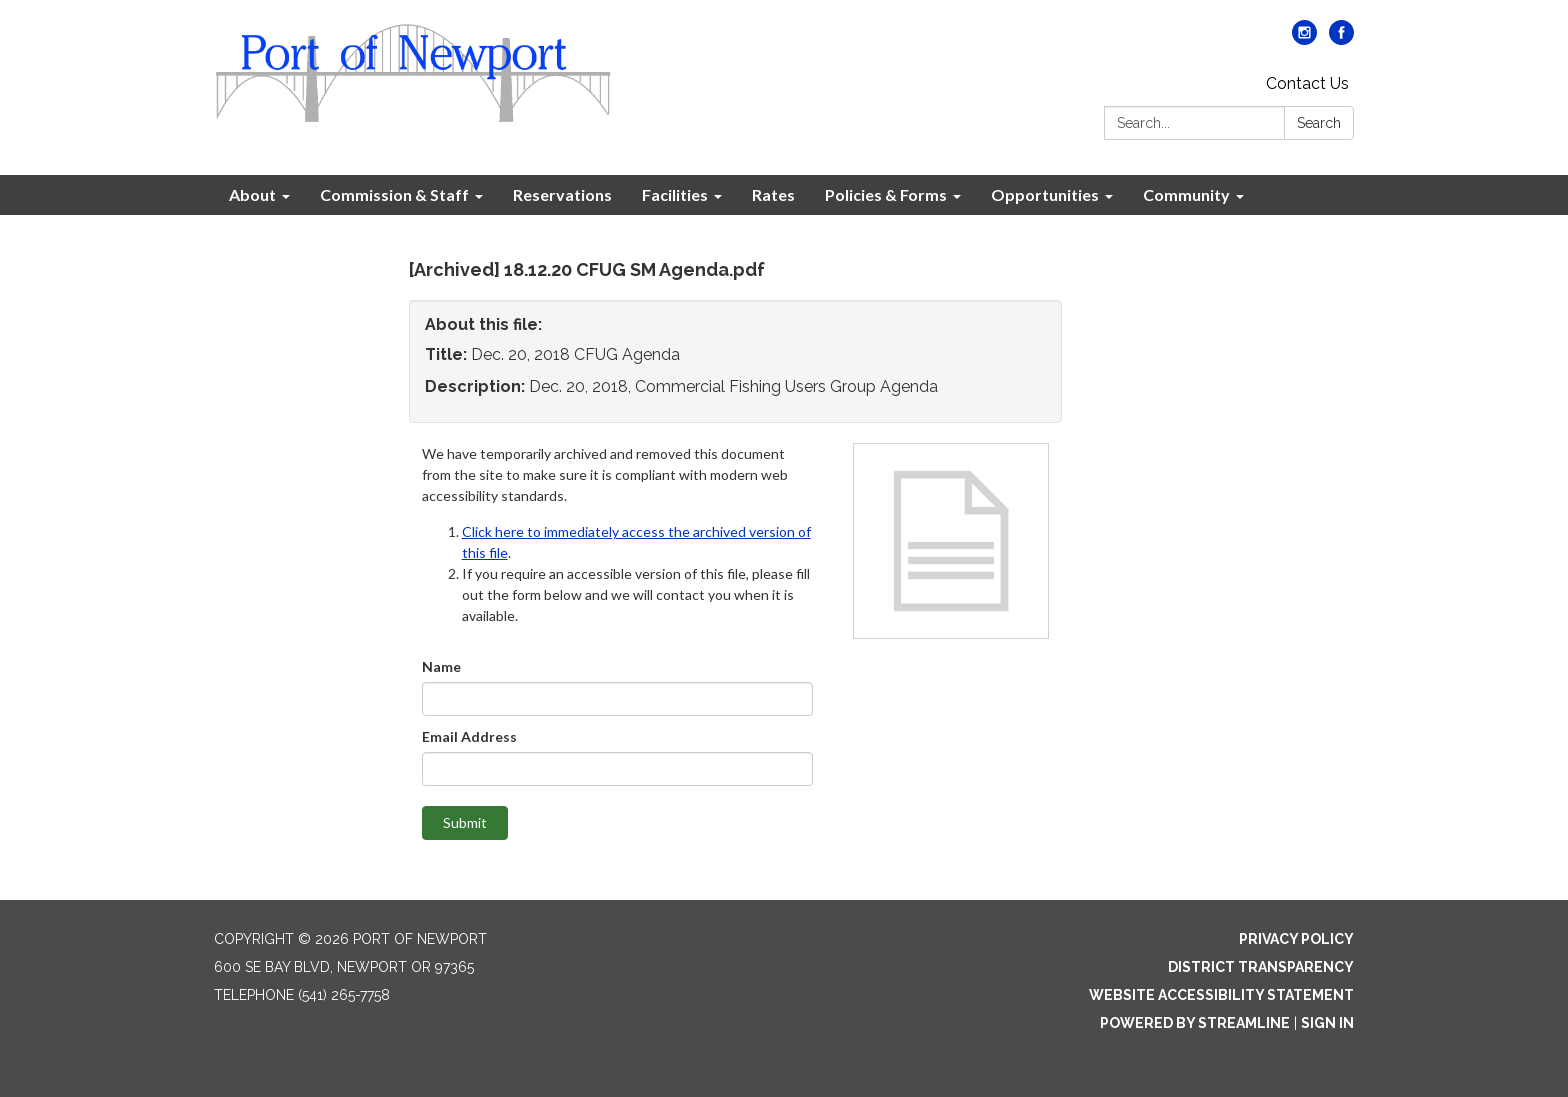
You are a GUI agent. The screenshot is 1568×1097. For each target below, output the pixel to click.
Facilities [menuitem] (675, 194)
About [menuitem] (252, 194)
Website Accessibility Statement (1221, 995)
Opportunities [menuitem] (1045, 194)
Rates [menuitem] (773, 194)
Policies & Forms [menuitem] (886, 194)
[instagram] (1304, 39)
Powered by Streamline (1195, 1023)
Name (441, 666)
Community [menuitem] (1186, 194)
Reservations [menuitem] (562, 194)
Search (1319, 123)
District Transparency (1261, 967)
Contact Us (1307, 83)
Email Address (469, 736)
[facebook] (1341, 39)
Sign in (1327, 1023)
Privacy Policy (1296, 939)
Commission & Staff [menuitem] (394, 194)
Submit (465, 822)
